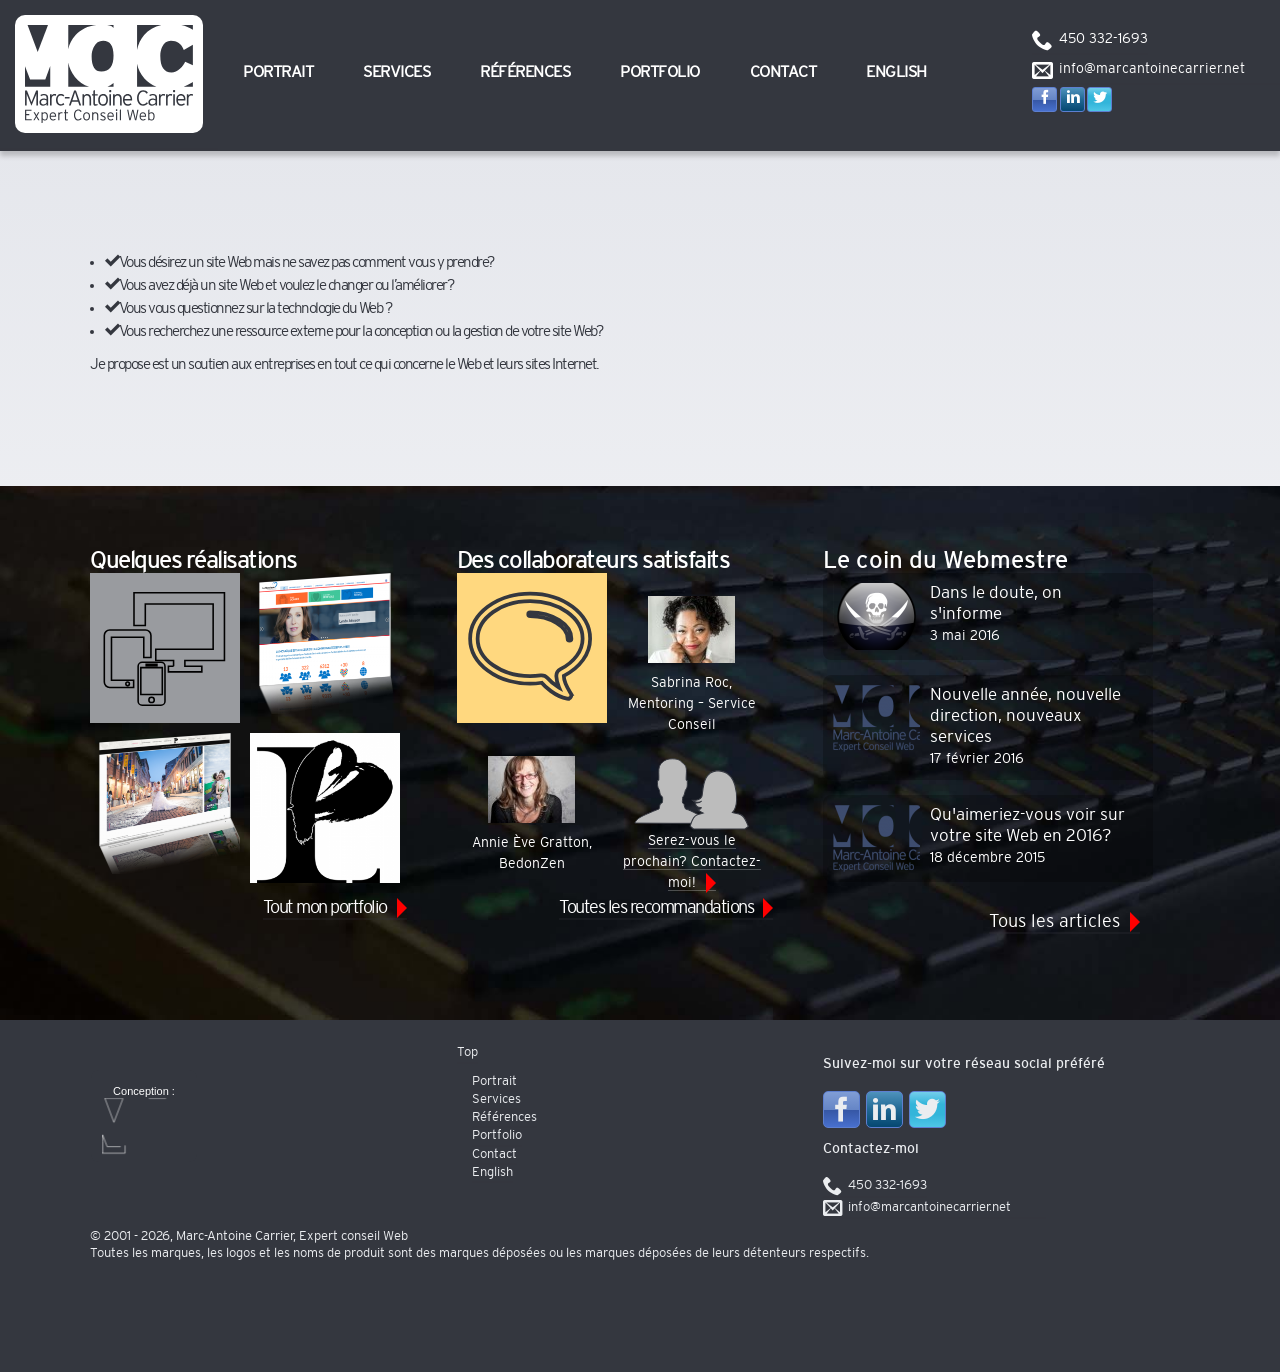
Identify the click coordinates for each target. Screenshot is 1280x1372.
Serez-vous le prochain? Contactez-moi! (692, 823)
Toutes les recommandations (656, 908)
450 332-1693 (1103, 39)
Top (467, 1052)
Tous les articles (1054, 922)
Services (396, 72)
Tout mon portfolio (325, 908)
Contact (783, 72)
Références (525, 72)
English (896, 72)
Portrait (278, 72)
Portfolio (660, 72)
